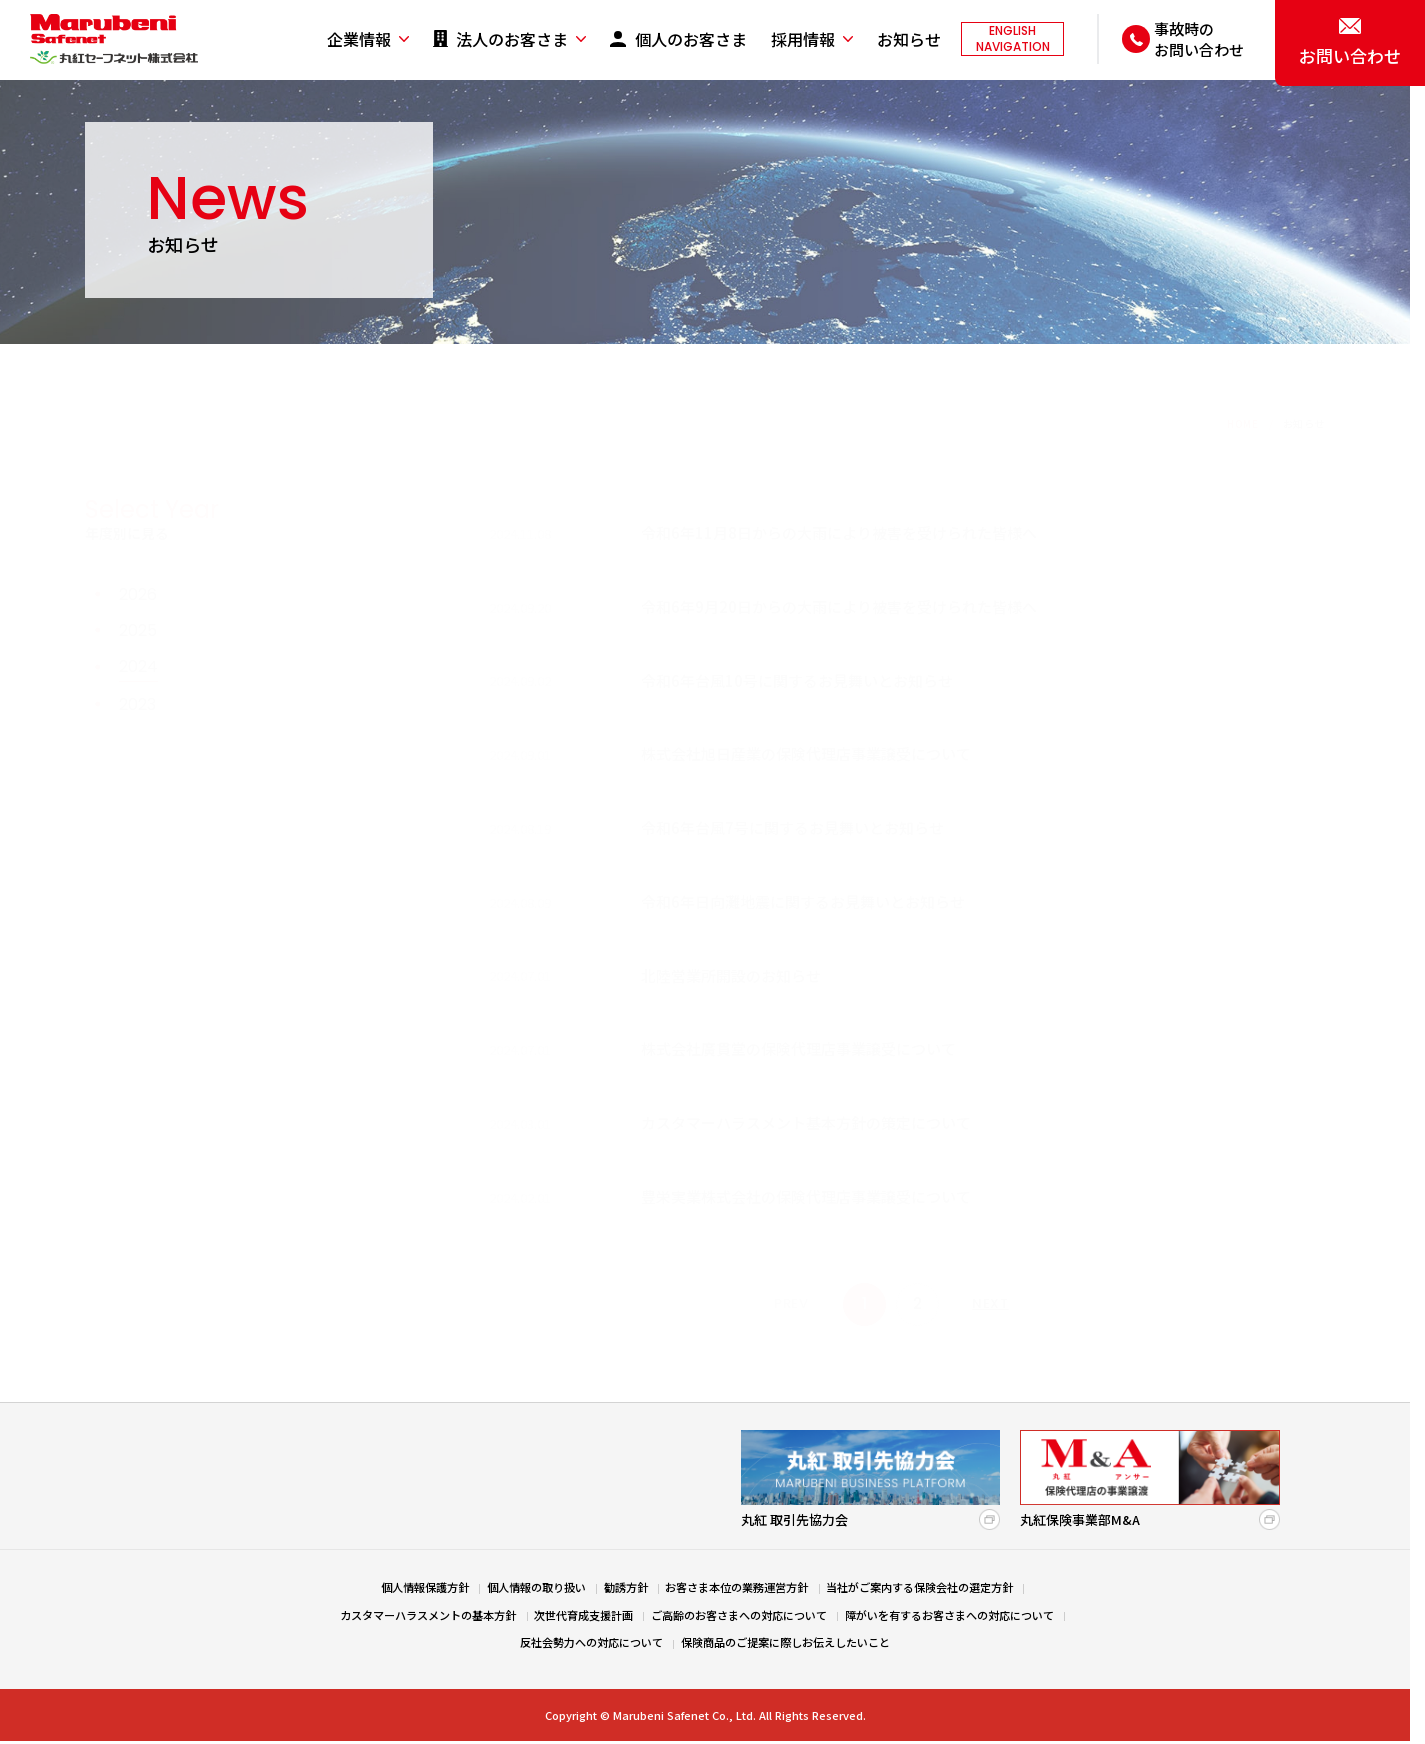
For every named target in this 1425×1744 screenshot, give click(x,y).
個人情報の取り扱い (536, 1587)
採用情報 (803, 39)
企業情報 (359, 39)
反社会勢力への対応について (591, 1642)
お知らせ (909, 39)
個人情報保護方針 (425, 1587)
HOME (1242, 359)
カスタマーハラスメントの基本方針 (428, 1615)
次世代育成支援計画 (583, 1615)
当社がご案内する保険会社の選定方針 (919, 1587)
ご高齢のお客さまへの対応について (739, 1615)
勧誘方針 (626, 1587)
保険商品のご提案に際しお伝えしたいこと (785, 1642)
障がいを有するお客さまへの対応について (949, 1615)
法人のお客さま (512, 39)
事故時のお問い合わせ (1199, 39)
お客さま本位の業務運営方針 (736, 1587)
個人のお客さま (691, 39)
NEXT (990, 1239)
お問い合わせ (1350, 55)
